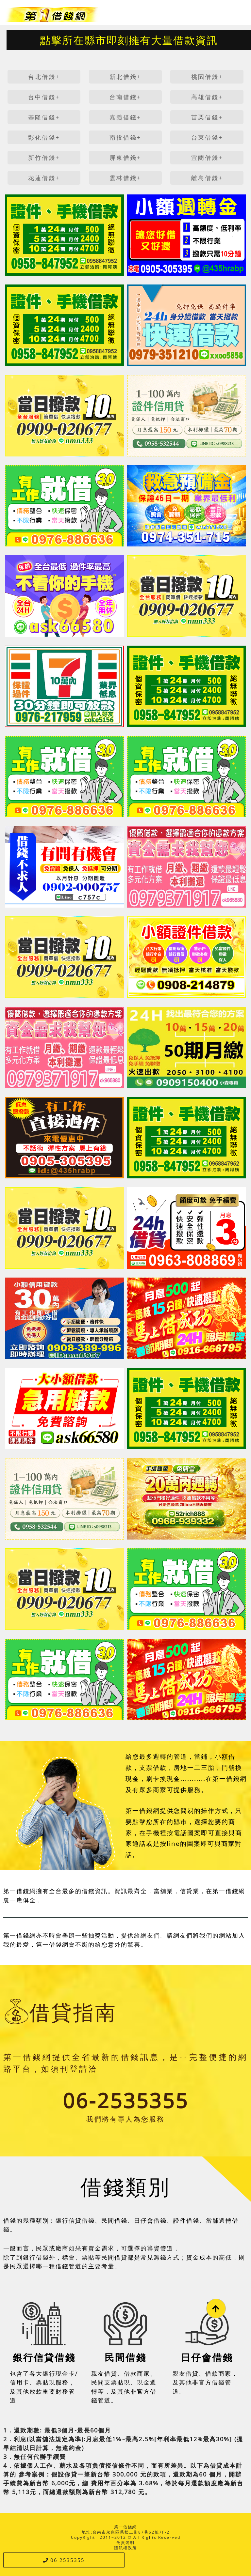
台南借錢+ (125, 97)
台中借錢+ (44, 97)
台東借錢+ (207, 137)
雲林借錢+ (125, 178)
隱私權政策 (125, 2548)
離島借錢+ (207, 178)
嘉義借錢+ (125, 117)
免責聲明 (125, 2542)
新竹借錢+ (44, 157)
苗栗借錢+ (207, 117)
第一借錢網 (125, 2527)
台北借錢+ (44, 77)
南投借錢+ (125, 137)
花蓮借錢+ (44, 178)
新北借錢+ (125, 77)
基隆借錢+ (44, 117)
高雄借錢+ (207, 97)
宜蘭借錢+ (207, 157)
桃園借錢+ (207, 77)
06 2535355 (64, 2560)
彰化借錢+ (44, 137)
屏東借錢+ (125, 157)
